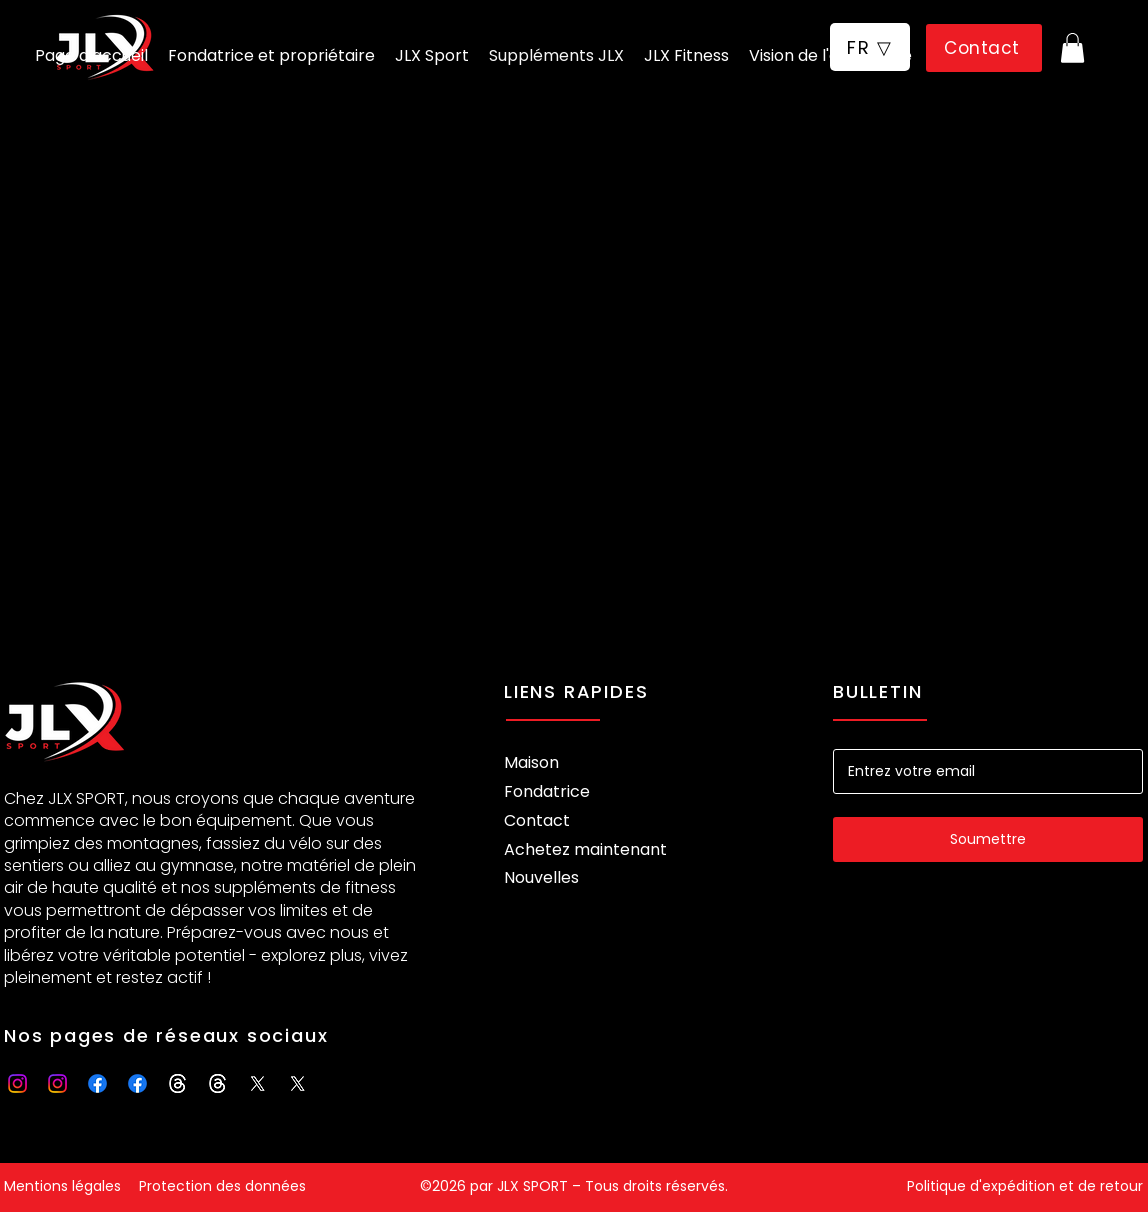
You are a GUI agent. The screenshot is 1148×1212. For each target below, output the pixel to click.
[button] (870, 47)
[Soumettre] (988, 839)
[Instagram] (17, 1083)
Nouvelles (541, 877)
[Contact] (984, 48)
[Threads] (177, 1083)
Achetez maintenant (585, 849)
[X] (257, 1083)
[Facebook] (97, 1083)
